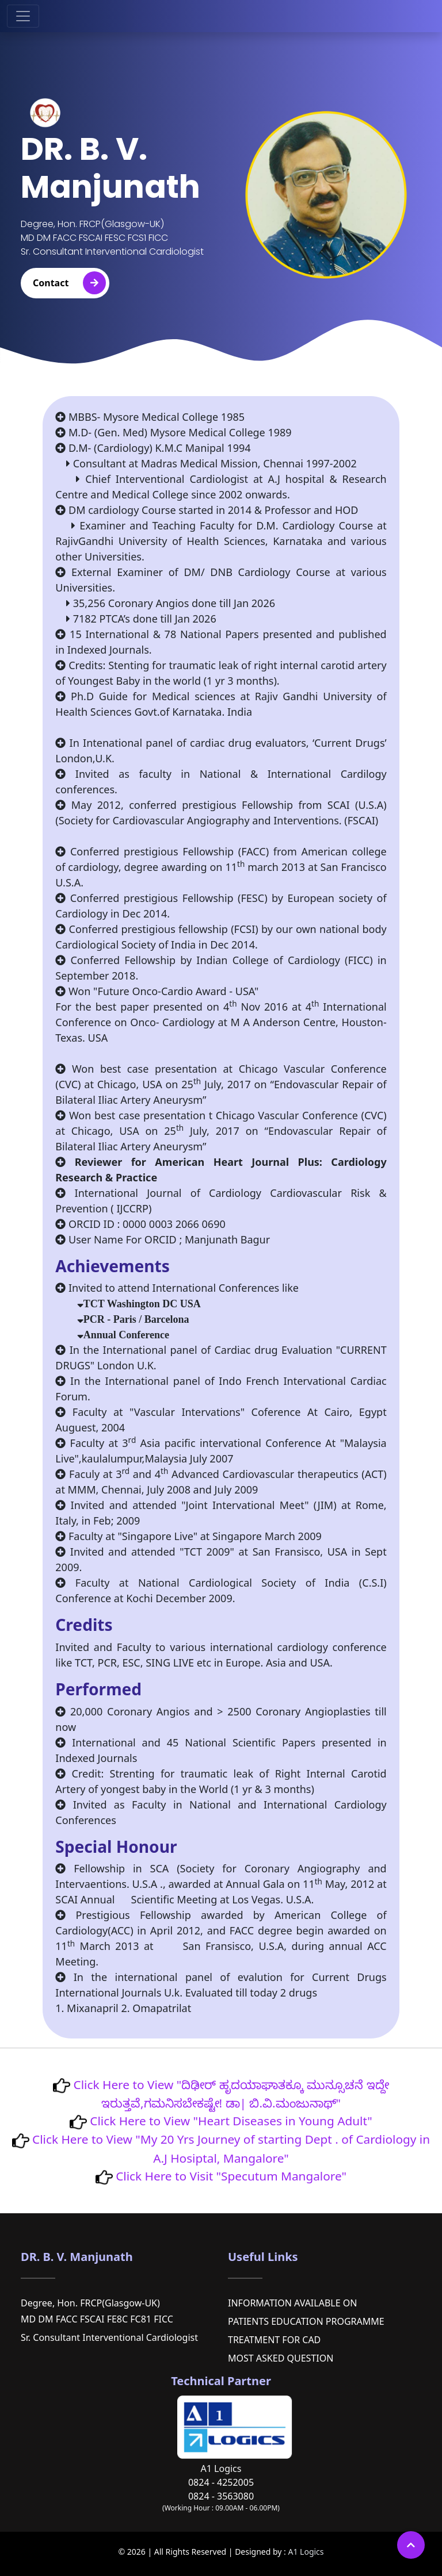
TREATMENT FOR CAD (274, 2339)
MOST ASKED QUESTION (280, 2358)
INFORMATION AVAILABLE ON (292, 2303)
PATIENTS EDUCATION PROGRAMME (306, 2321)
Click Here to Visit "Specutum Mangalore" (229, 2176)
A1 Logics (306, 2551)
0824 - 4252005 (221, 2482)
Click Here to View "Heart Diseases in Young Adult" (229, 2121)
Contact (69, 282)
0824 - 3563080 (221, 2496)
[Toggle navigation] (23, 16)
